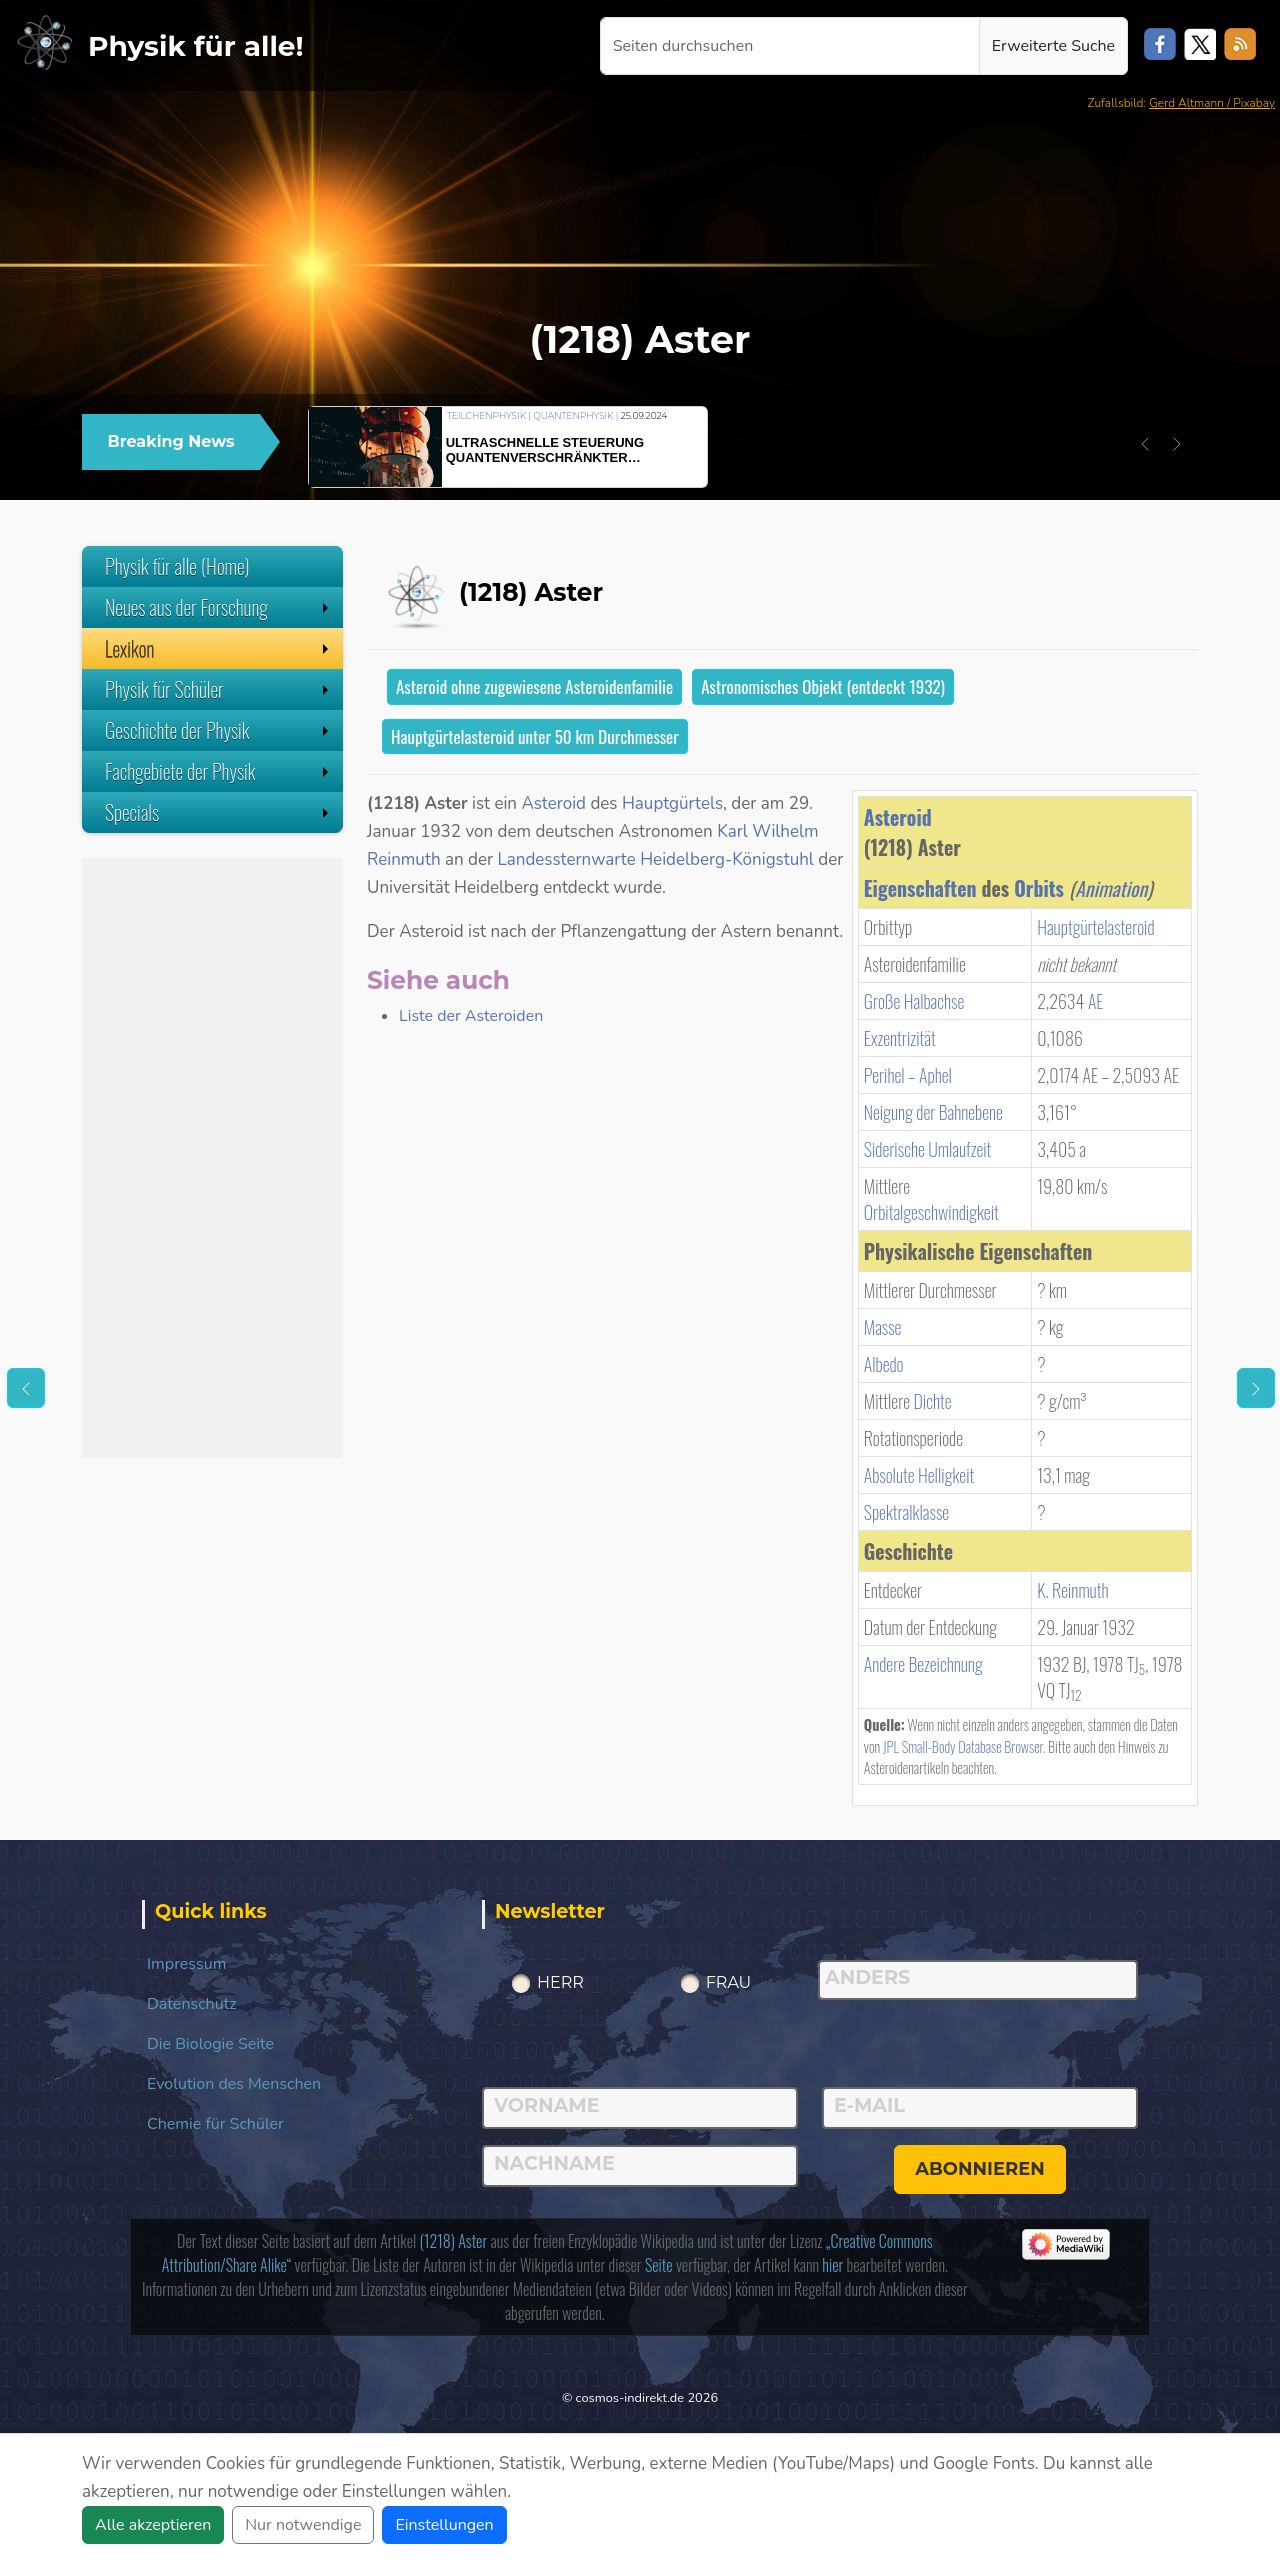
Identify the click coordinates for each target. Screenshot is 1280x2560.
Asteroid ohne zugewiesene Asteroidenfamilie (534, 686)
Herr (560, 1982)
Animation (1111, 888)
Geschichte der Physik (219, 730)
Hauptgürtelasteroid (1095, 927)
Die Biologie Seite (210, 2044)
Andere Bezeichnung (923, 1664)
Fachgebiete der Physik (219, 771)
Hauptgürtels (672, 803)
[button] (1145, 444)
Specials (219, 812)
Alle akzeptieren (153, 2525)
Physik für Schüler (219, 689)
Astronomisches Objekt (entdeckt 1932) (823, 686)
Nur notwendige (303, 2525)
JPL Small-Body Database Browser (963, 1746)
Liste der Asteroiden (471, 1016)
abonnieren (980, 2169)
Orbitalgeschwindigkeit (931, 1212)
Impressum (186, 1964)
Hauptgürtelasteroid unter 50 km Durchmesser (535, 736)
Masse (883, 1327)
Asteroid (898, 817)
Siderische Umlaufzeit (928, 1149)
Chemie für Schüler (215, 2124)
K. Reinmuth (1072, 1590)
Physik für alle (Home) (177, 566)
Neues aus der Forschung (219, 607)
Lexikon (219, 648)
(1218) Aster (453, 2241)
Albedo (884, 1364)
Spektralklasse (906, 1512)
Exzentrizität (900, 1038)
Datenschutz (192, 2004)
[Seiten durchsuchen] (790, 46)
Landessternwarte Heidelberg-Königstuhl (656, 859)
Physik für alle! (196, 46)
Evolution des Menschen (234, 2084)
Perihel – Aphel (908, 1075)
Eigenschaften (920, 888)
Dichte (932, 1401)
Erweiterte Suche (1053, 46)
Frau (729, 1982)
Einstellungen (444, 2525)
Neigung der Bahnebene (933, 1112)
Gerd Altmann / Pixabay (1212, 103)
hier (832, 2265)
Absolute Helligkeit (919, 1475)
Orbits (1039, 888)
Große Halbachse (914, 1001)
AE (1096, 1001)
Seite (659, 2265)
